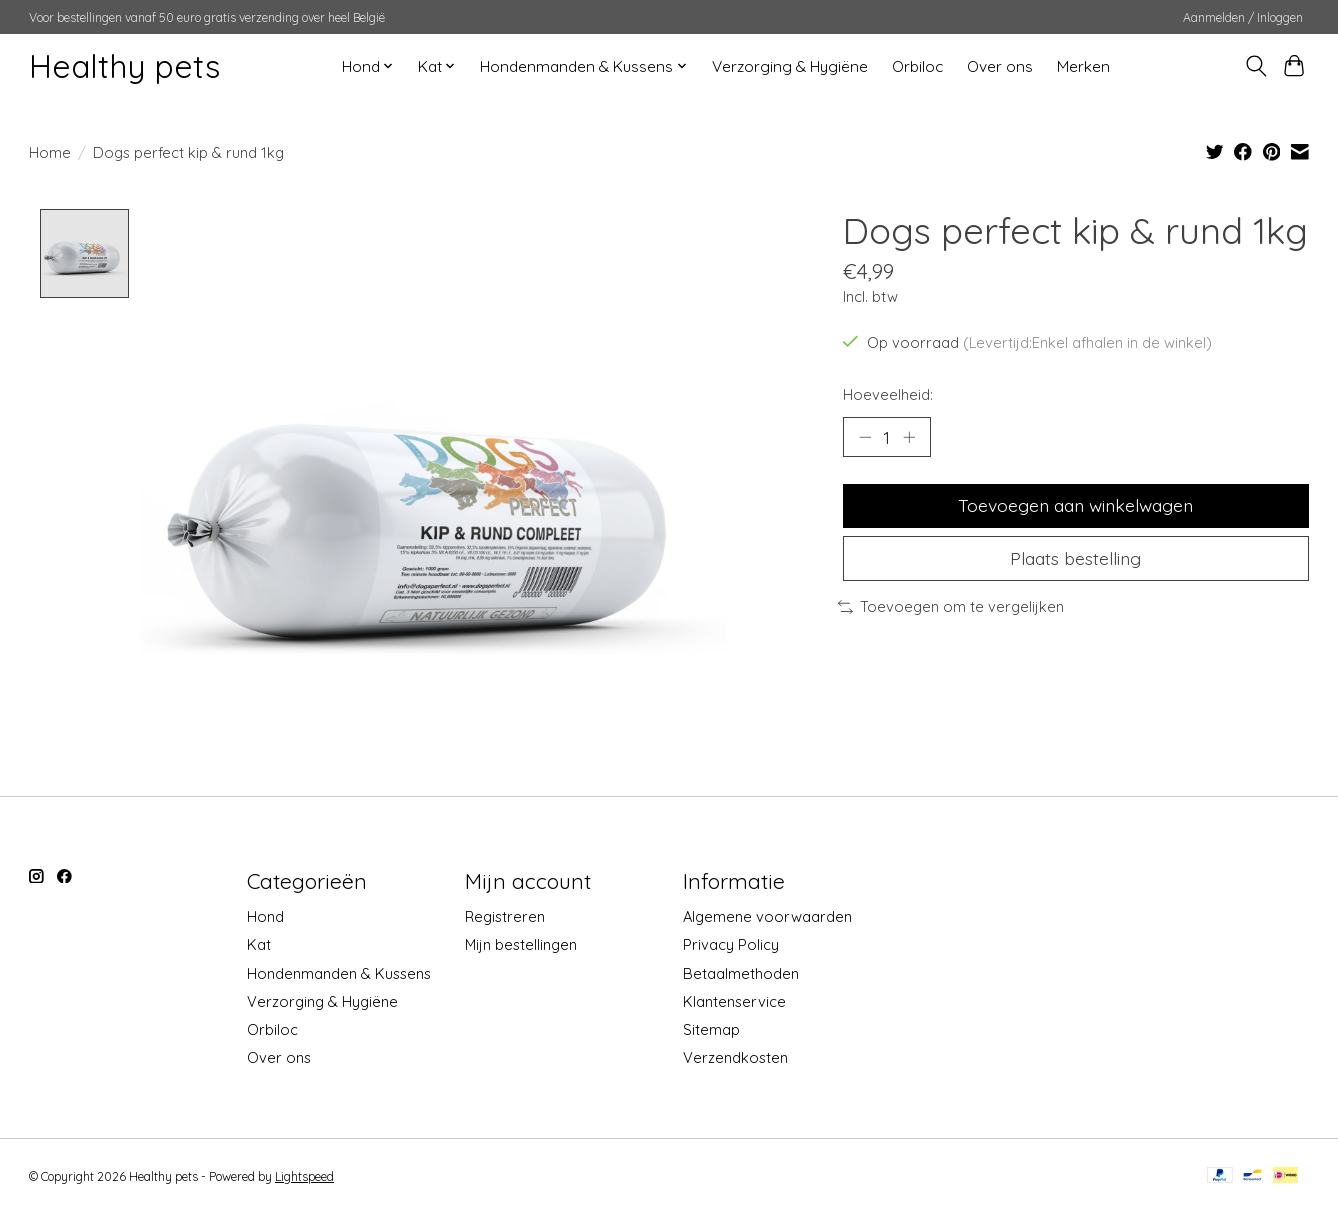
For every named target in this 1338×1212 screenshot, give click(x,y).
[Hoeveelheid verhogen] (909, 437)
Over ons (1000, 66)
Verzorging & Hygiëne (790, 66)
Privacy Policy (731, 945)
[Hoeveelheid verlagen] (865, 437)
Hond (265, 917)
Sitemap (711, 1029)
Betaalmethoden (741, 973)
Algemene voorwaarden (767, 917)
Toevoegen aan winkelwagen (1075, 505)
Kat (259, 945)
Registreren (505, 917)
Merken (1083, 66)
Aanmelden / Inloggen (1243, 17)
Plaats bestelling (1075, 558)
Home (50, 152)
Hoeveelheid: (888, 394)
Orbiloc (917, 66)
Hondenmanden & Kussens (339, 973)
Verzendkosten (735, 1057)
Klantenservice (734, 1001)
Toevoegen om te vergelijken (951, 606)
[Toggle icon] (1255, 66)
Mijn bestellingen (521, 945)
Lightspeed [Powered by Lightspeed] (304, 1176)
